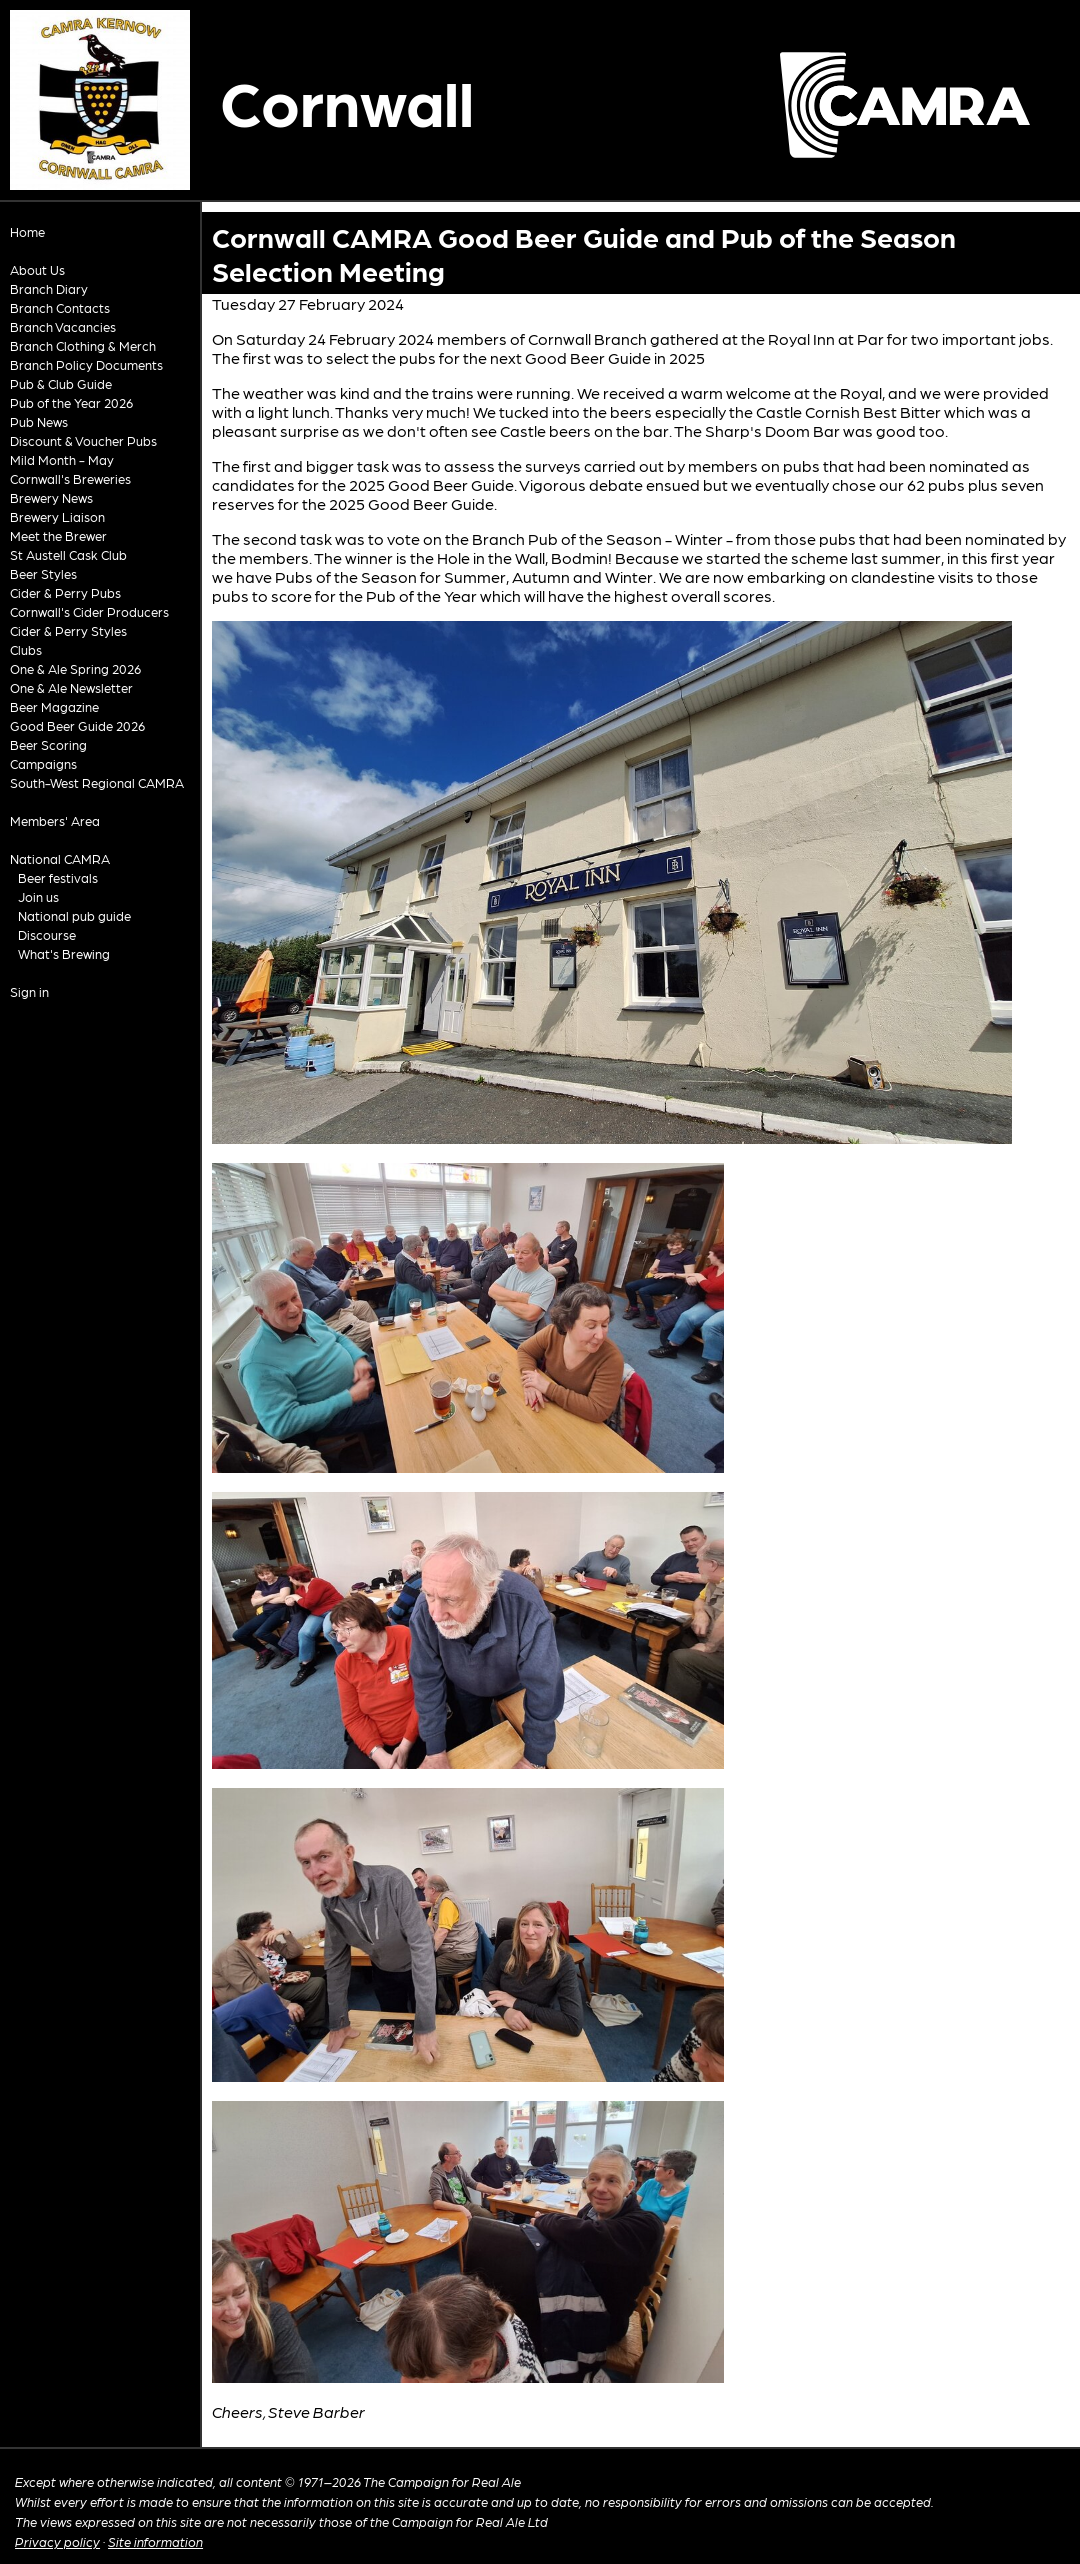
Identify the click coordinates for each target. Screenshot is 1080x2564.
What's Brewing (64, 953)
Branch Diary (49, 288)
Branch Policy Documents (86, 364)
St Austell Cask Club (68, 554)
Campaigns (43, 763)
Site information (155, 2541)
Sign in (29, 991)
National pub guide (74, 915)
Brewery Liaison (57, 516)
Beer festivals (58, 877)
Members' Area (55, 820)
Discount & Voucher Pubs (83, 440)
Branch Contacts (60, 307)
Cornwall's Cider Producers (89, 611)
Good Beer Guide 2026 (77, 725)
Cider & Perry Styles (68, 630)
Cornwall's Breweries (70, 478)
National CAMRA (60, 858)
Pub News (39, 421)
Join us (38, 896)
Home (27, 231)
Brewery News (51, 497)
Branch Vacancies (63, 326)
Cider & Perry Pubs (65, 592)
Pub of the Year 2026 (71, 402)
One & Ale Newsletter (71, 687)
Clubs (26, 649)
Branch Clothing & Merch (83, 345)
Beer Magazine (54, 706)
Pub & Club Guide (61, 383)
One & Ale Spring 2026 (75, 668)
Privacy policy (57, 2541)
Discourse (47, 934)
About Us (37, 269)
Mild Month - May (62, 459)
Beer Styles (43, 573)
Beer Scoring (48, 744)
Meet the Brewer (58, 535)
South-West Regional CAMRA (97, 782)
